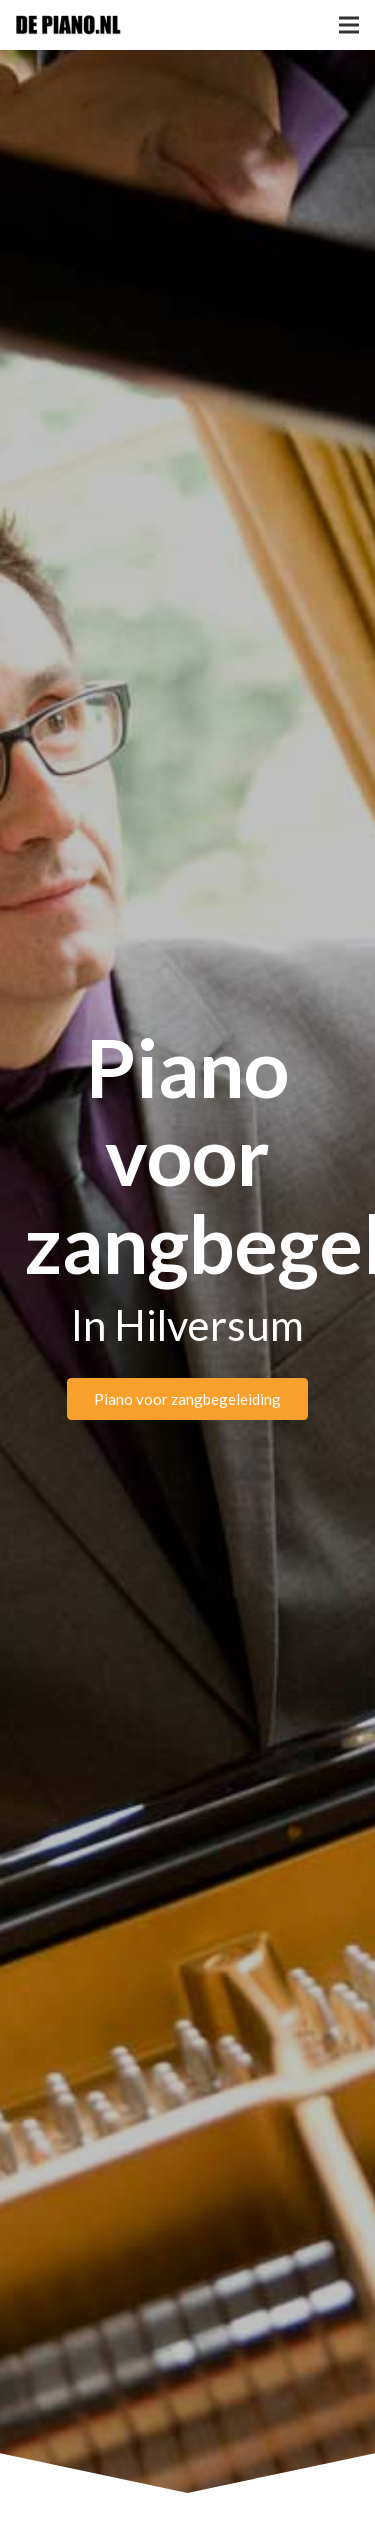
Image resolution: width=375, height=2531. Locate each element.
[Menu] (349, 25)
